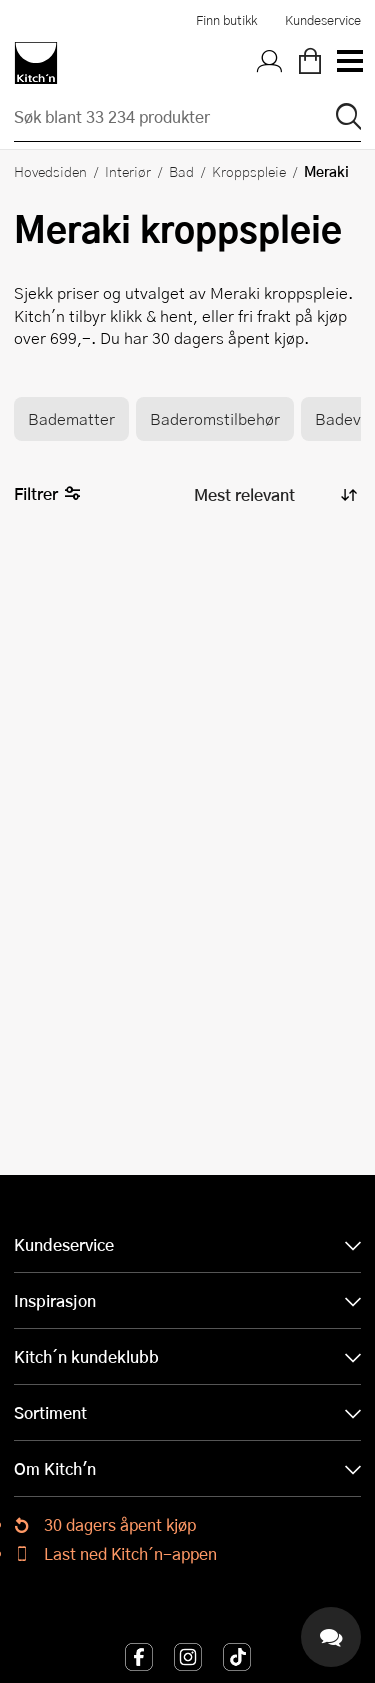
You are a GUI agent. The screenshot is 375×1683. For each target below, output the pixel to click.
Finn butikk (226, 20)
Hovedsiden (50, 171)
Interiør (128, 171)
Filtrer (47, 494)
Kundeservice (323, 20)
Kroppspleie (249, 171)
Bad (181, 171)
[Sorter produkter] (274, 494)
